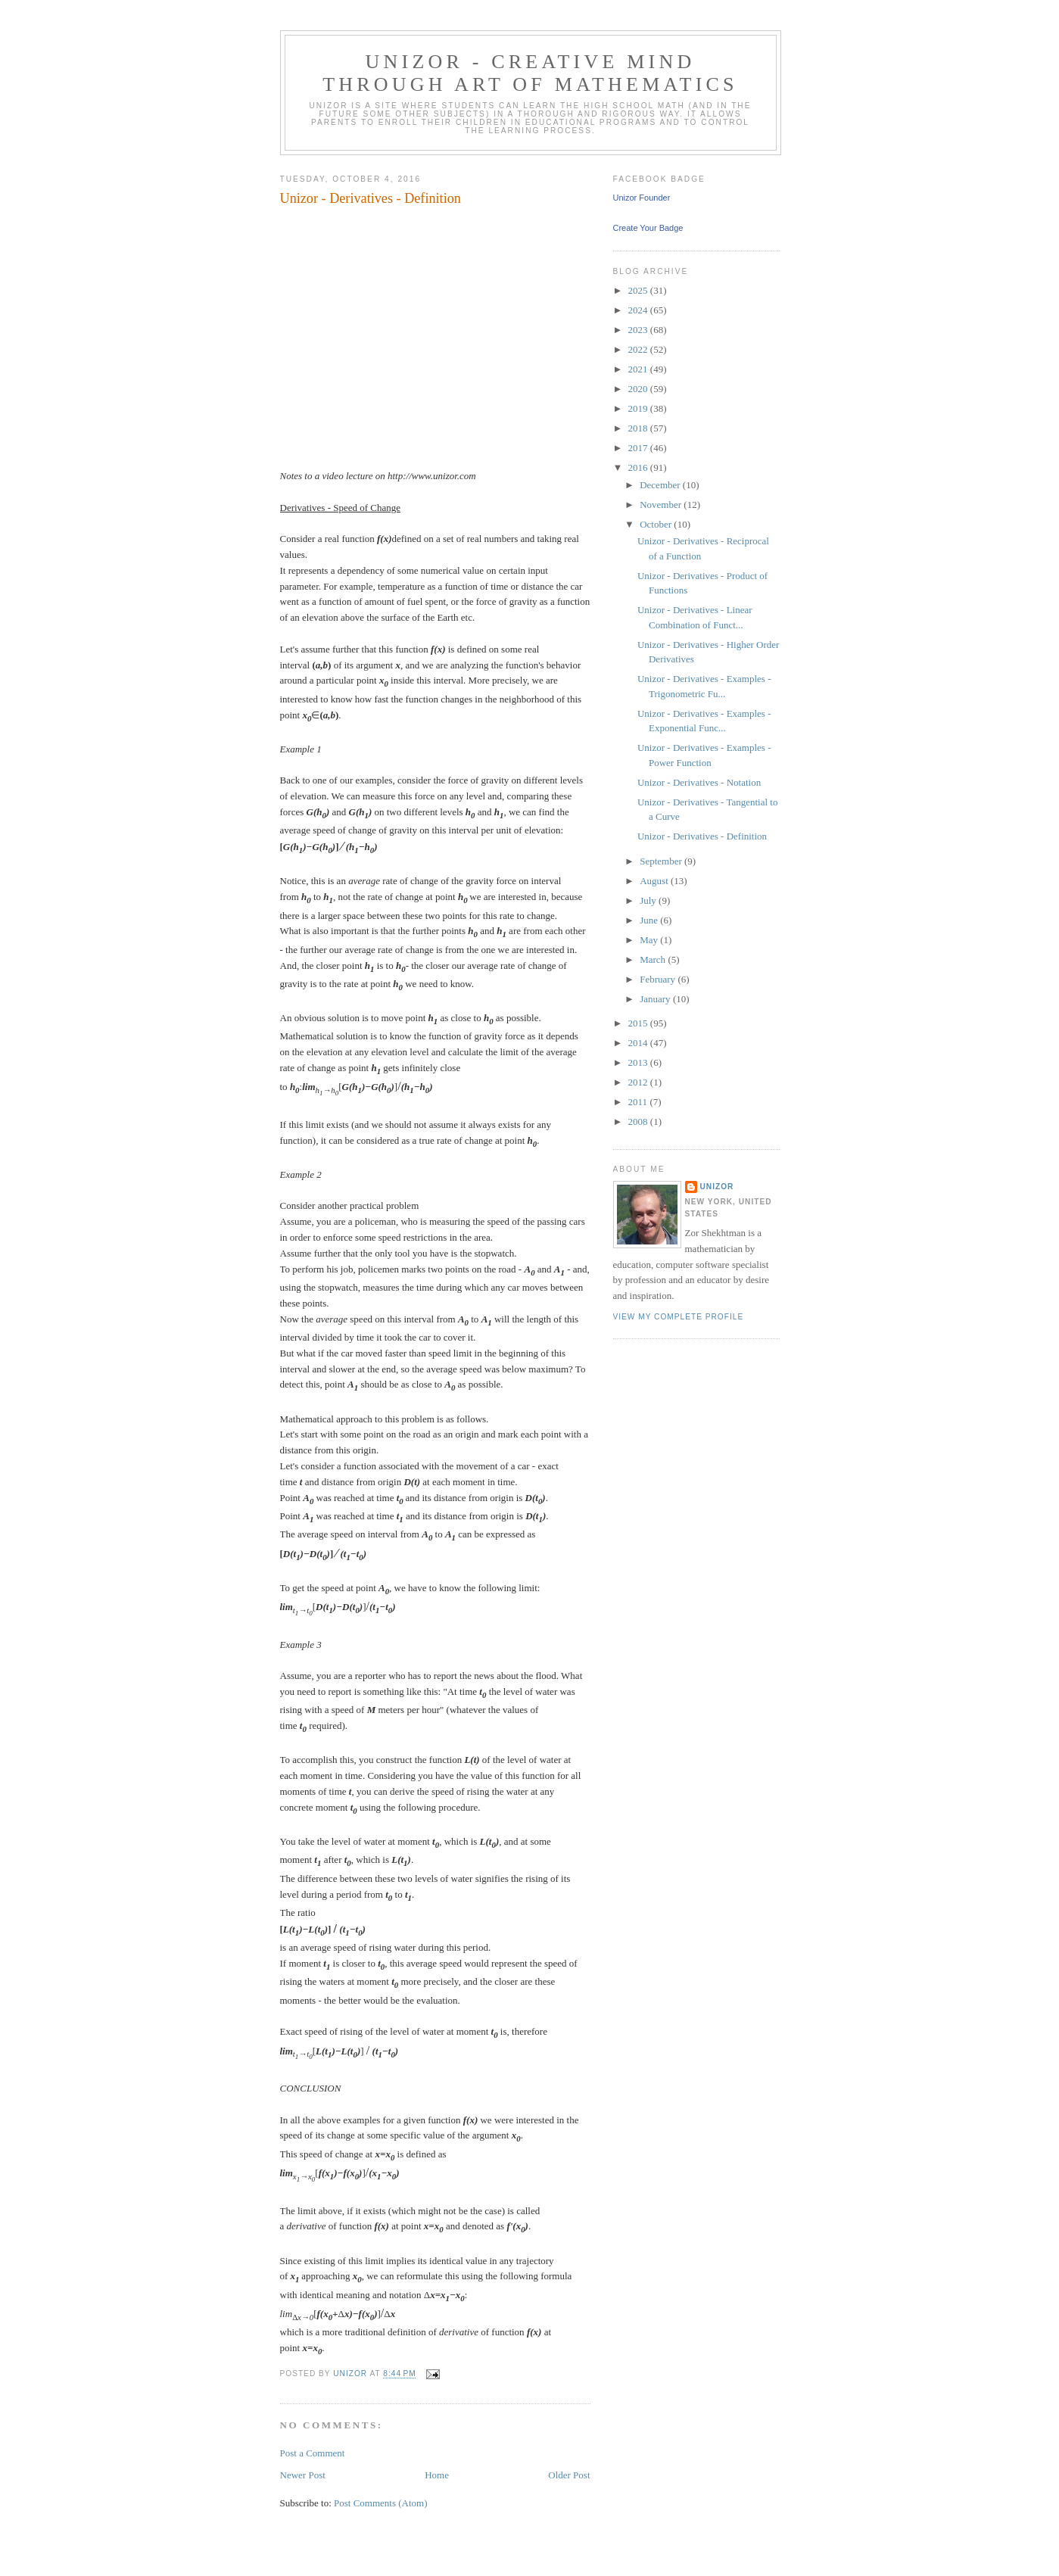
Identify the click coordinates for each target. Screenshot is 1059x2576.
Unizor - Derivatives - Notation (699, 782)
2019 (639, 408)
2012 (639, 1082)
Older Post (569, 2475)
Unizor (717, 1186)
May (650, 939)
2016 (639, 467)
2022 (639, 349)
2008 (639, 1121)
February (658, 979)
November (662, 504)
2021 (639, 369)
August (655, 880)
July (649, 900)
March (654, 959)
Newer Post (302, 2475)
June (650, 920)
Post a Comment (312, 2453)
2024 (639, 310)
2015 (639, 1023)
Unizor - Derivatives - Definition (702, 836)
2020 (639, 388)
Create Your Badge (648, 227)
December (661, 485)
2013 (639, 1062)
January (656, 999)
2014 (639, 1042)
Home (437, 2475)
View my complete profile (678, 1317)
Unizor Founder (642, 197)
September (662, 861)
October (657, 524)
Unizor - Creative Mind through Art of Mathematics (529, 73)
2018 (639, 428)
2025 (639, 290)
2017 (639, 447)
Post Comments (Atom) (381, 2503)
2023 (639, 329)
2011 (639, 1101)
